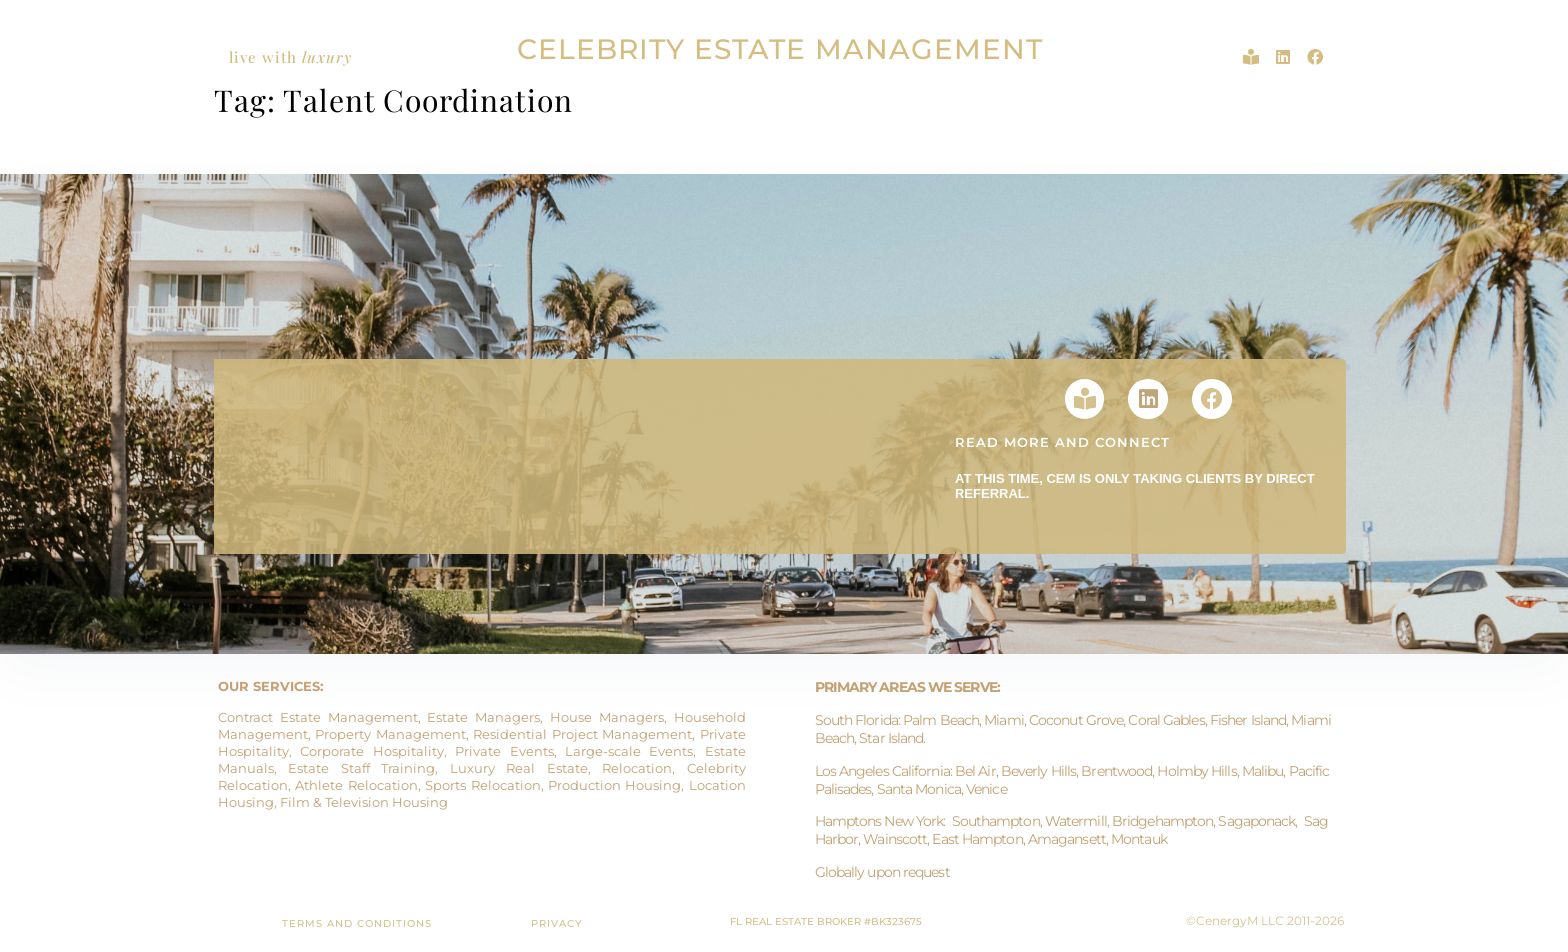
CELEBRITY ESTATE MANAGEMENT (780, 49)
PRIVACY (556, 923)
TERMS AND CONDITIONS (357, 923)
